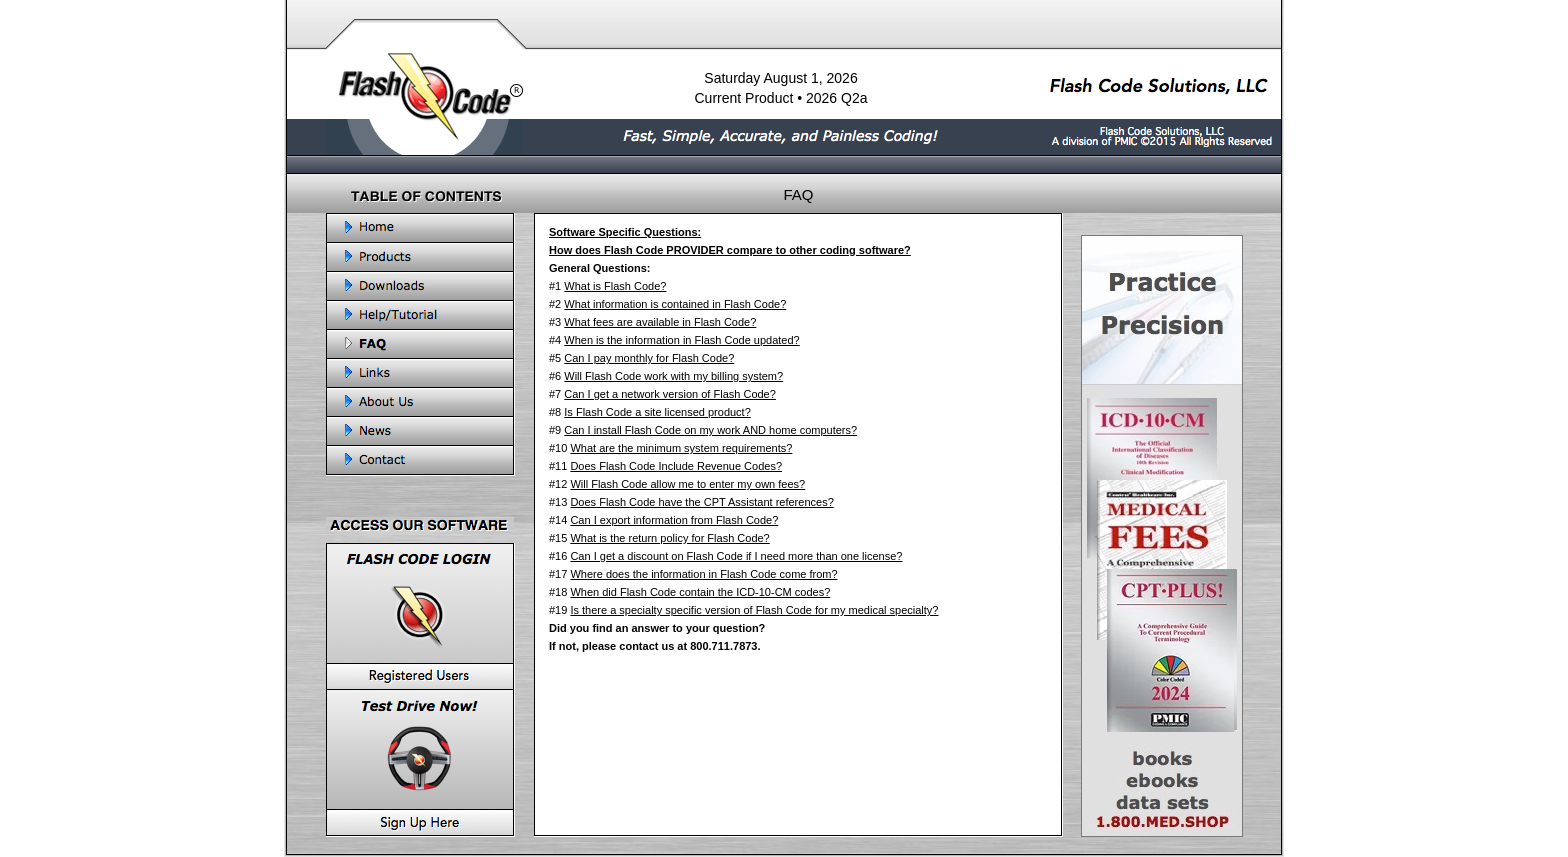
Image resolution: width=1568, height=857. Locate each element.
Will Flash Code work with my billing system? (673, 376)
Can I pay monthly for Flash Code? (649, 358)
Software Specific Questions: (625, 232)
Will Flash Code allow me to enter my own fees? (687, 484)
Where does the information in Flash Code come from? (703, 574)
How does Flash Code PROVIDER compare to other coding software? (730, 250)
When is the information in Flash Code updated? (681, 340)
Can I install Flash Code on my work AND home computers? (710, 430)
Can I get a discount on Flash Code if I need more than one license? (736, 556)
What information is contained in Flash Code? (675, 304)
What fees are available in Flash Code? (660, 322)
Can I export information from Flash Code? (674, 520)
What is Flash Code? (615, 286)
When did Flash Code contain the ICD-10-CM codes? (700, 592)
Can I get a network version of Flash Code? (670, 394)
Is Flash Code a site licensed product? (657, 412)
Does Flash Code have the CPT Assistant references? (701, 502)
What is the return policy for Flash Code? (669, 538)
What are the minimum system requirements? (681, 448)
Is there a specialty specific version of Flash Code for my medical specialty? (754, 610)
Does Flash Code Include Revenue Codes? (676, 466)
